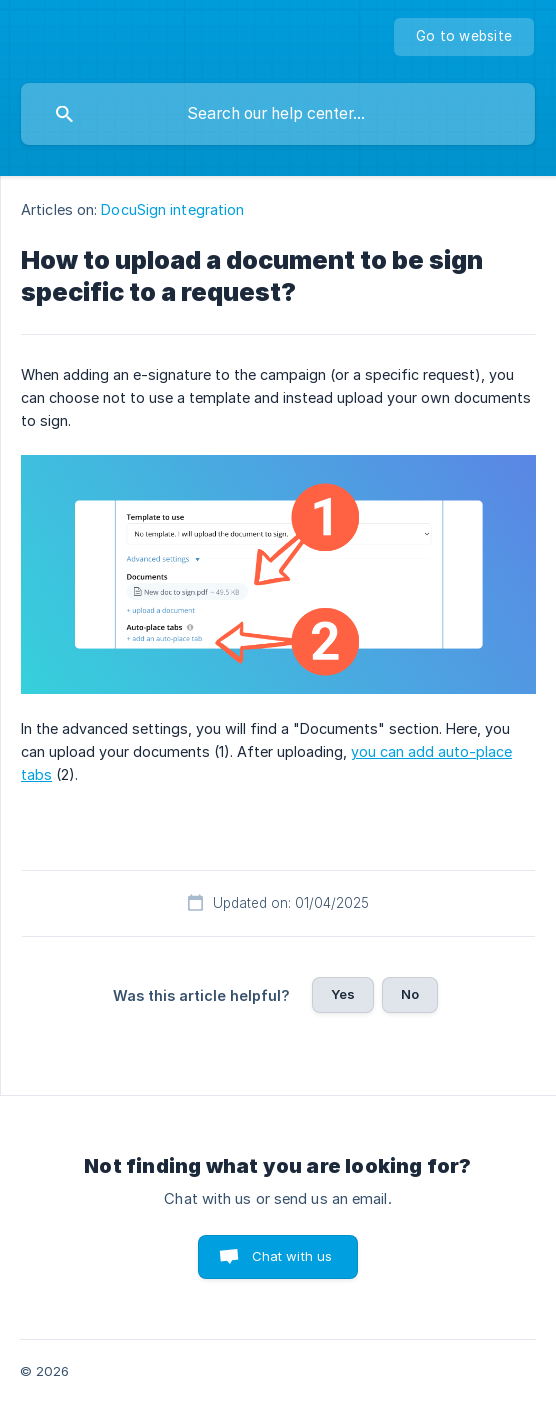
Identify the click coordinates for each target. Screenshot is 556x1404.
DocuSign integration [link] (172, 209)
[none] (464, 37)
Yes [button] (343, 994)
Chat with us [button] (292, 1256)
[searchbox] (278, 114)
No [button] (410, 994)
